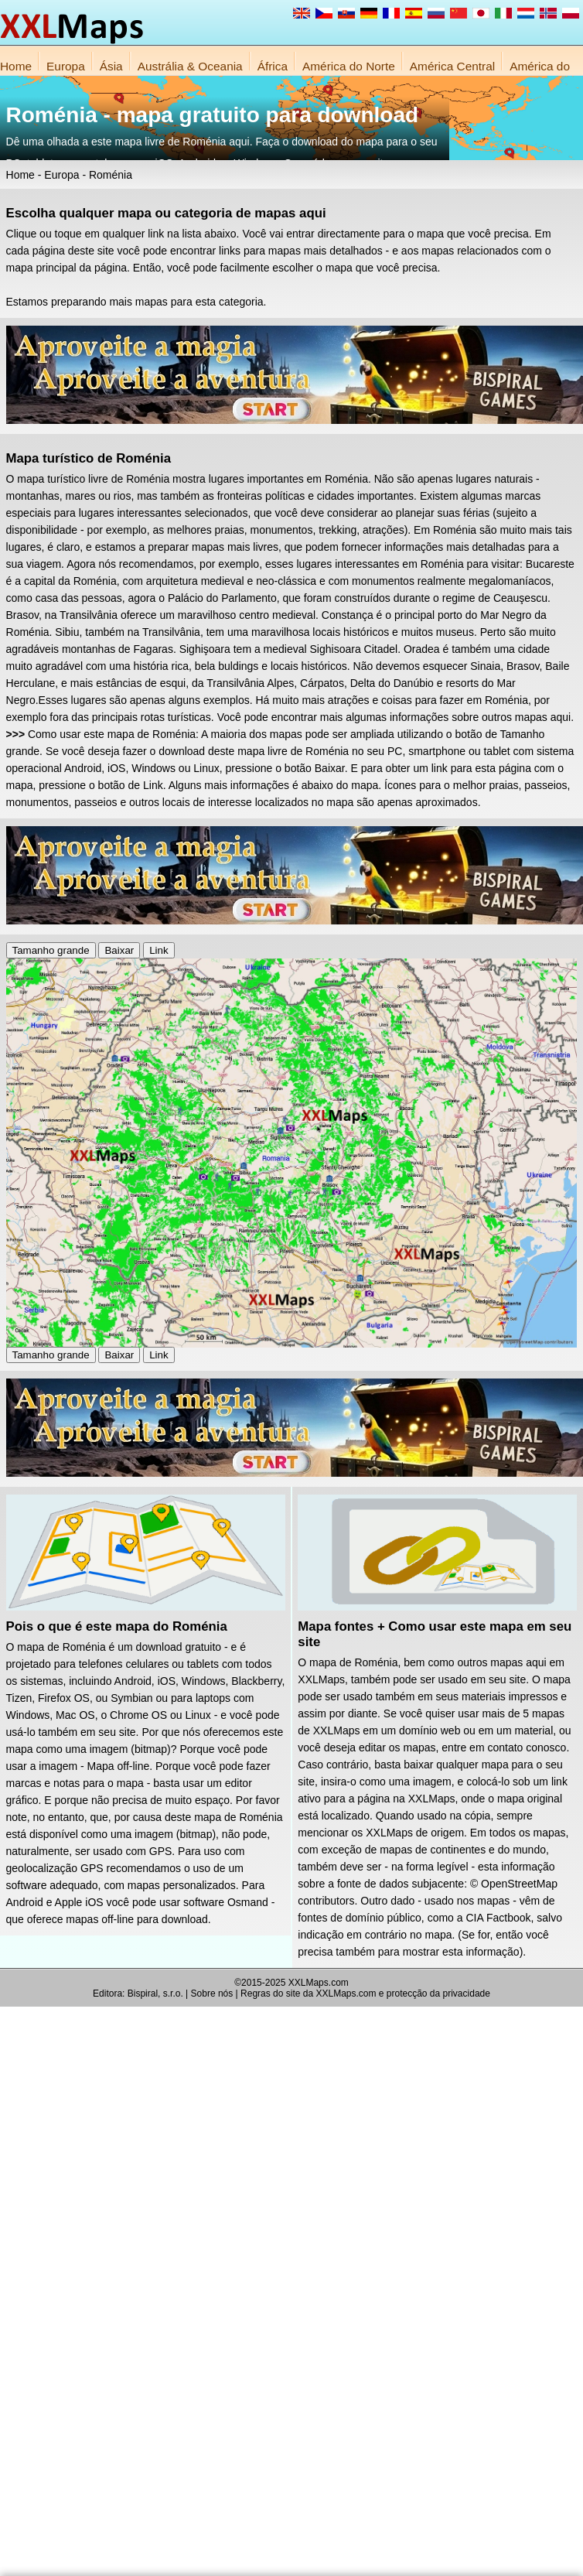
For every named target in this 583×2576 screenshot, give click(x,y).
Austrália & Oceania (190, 66)
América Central (452, 66)
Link (158, 950)
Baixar (119, 950)
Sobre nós (212, 1993)
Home (16, 66)
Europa (65, 66)
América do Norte (348, 66)
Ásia (111, 66)
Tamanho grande (51, 950)
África (272, 66)
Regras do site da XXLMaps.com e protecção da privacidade (365, 1993)
